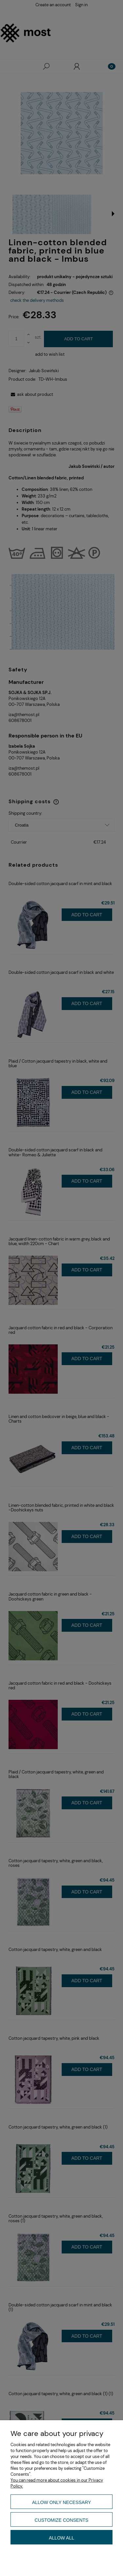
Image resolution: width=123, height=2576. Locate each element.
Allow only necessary (61, 2502)
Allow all (61, 2537)
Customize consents (62, 2520)
